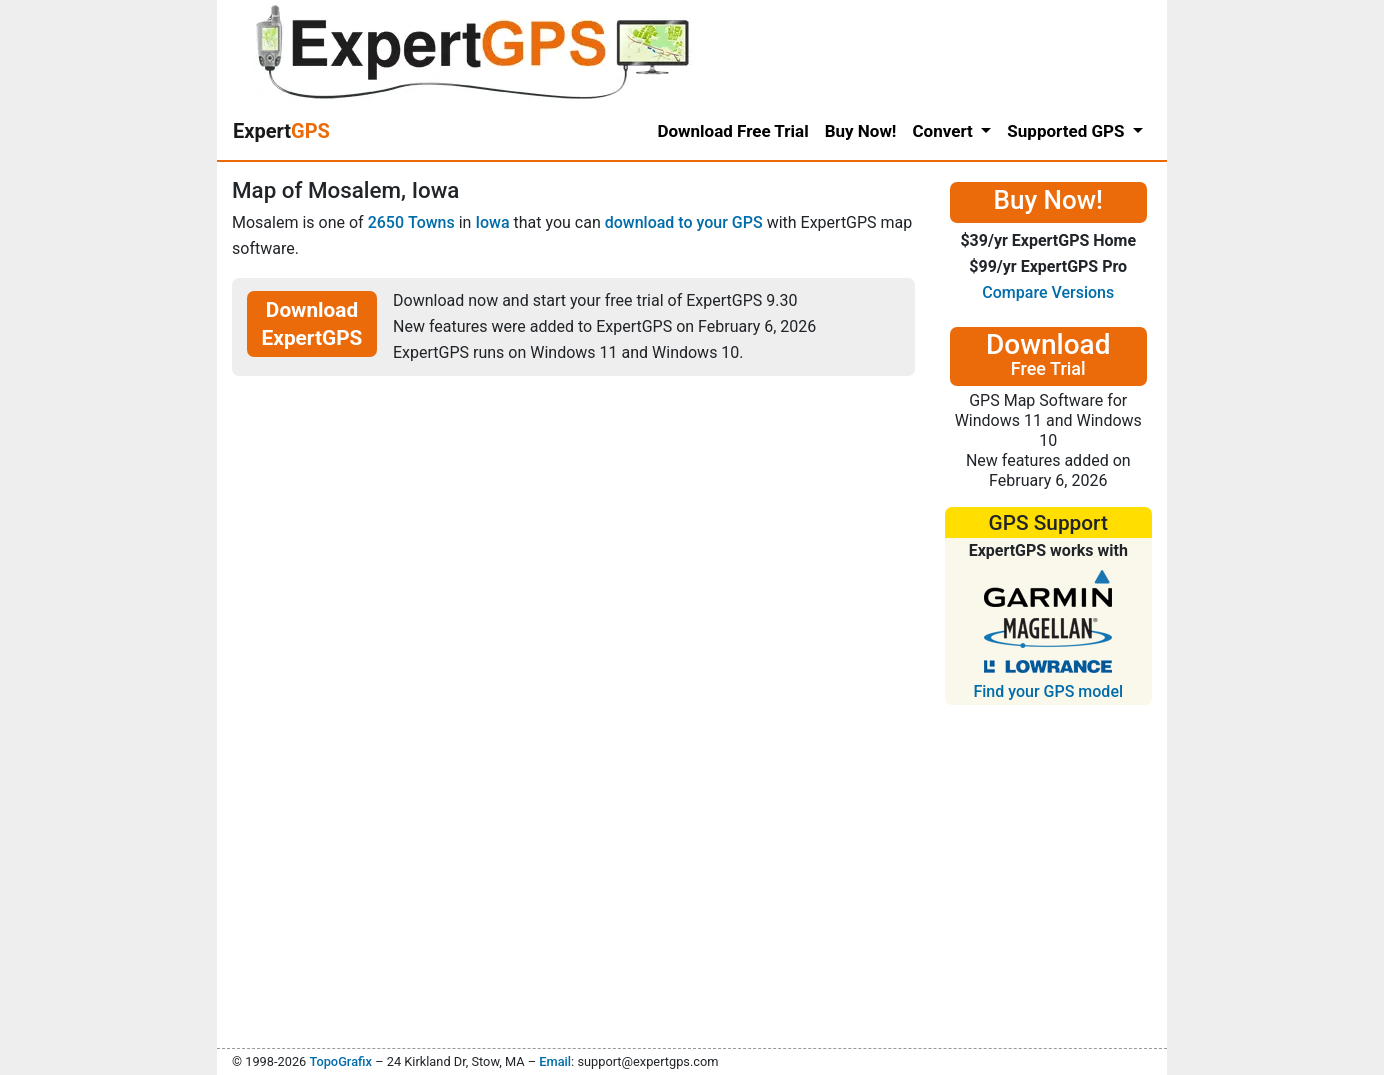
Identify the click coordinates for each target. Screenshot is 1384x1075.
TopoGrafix (340, 1061)
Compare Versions (1048, 292)
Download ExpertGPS (312, 324)
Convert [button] (944, 131)
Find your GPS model (1048, 691)
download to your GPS (684, 222)
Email (555, 1061)
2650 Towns (411, 222)
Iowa (492, 222)
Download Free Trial (732, 131)
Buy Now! (861, 131)
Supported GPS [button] (1067, 131)
